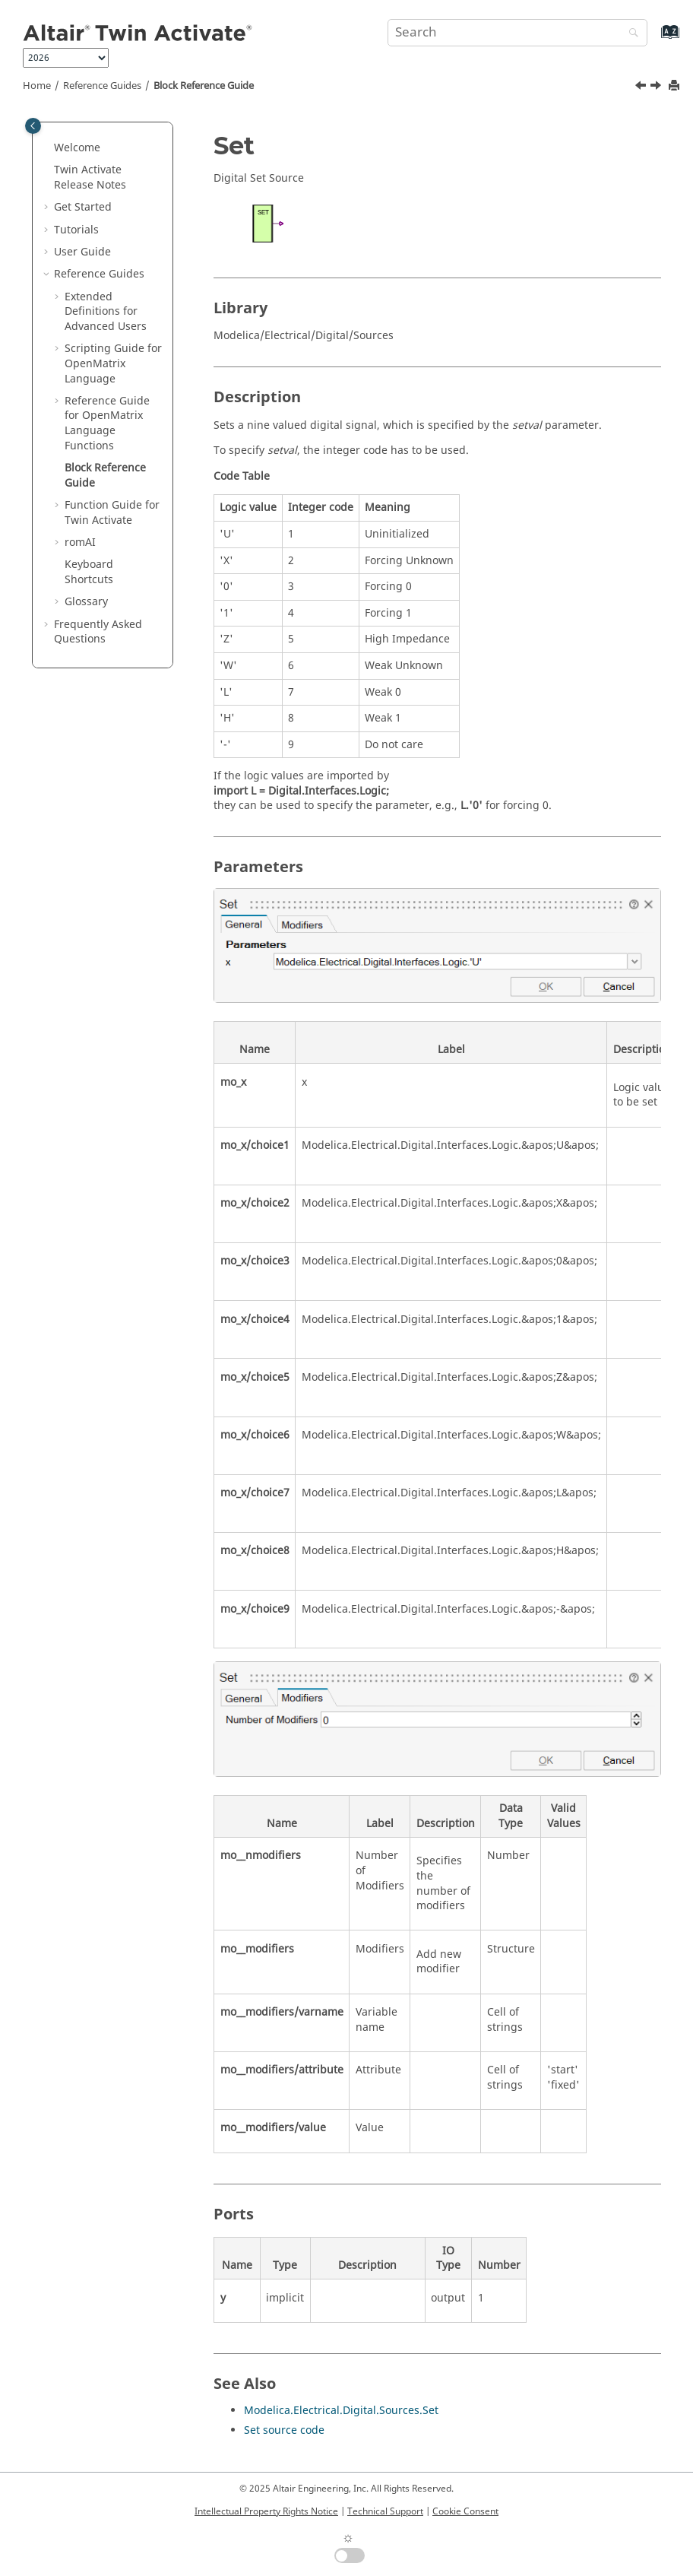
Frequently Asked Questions (98, 632)
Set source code (284, 2430)
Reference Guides (102, 86)
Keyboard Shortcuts (89, 572)
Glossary (86, 602)
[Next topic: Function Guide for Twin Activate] (657, 87)
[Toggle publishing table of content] (33, 126)
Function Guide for (112, 512)
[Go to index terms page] (654, 39)
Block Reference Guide (203, 86)
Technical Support (385, 2511)
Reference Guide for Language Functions (107, 423)
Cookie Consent (465, 2511)
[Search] (630, 34)
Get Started (83, 207)
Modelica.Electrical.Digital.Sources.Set (341, 2411)
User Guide (82, 252)
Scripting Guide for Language (113, 363)
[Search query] (517, 32)
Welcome (77, 148)
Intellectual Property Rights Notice (266, 2511)
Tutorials (76, 230)
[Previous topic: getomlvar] (642, 87)
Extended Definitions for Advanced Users (106, 312)
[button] (48, 148)
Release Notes (90, 177)
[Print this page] (675, 86)
